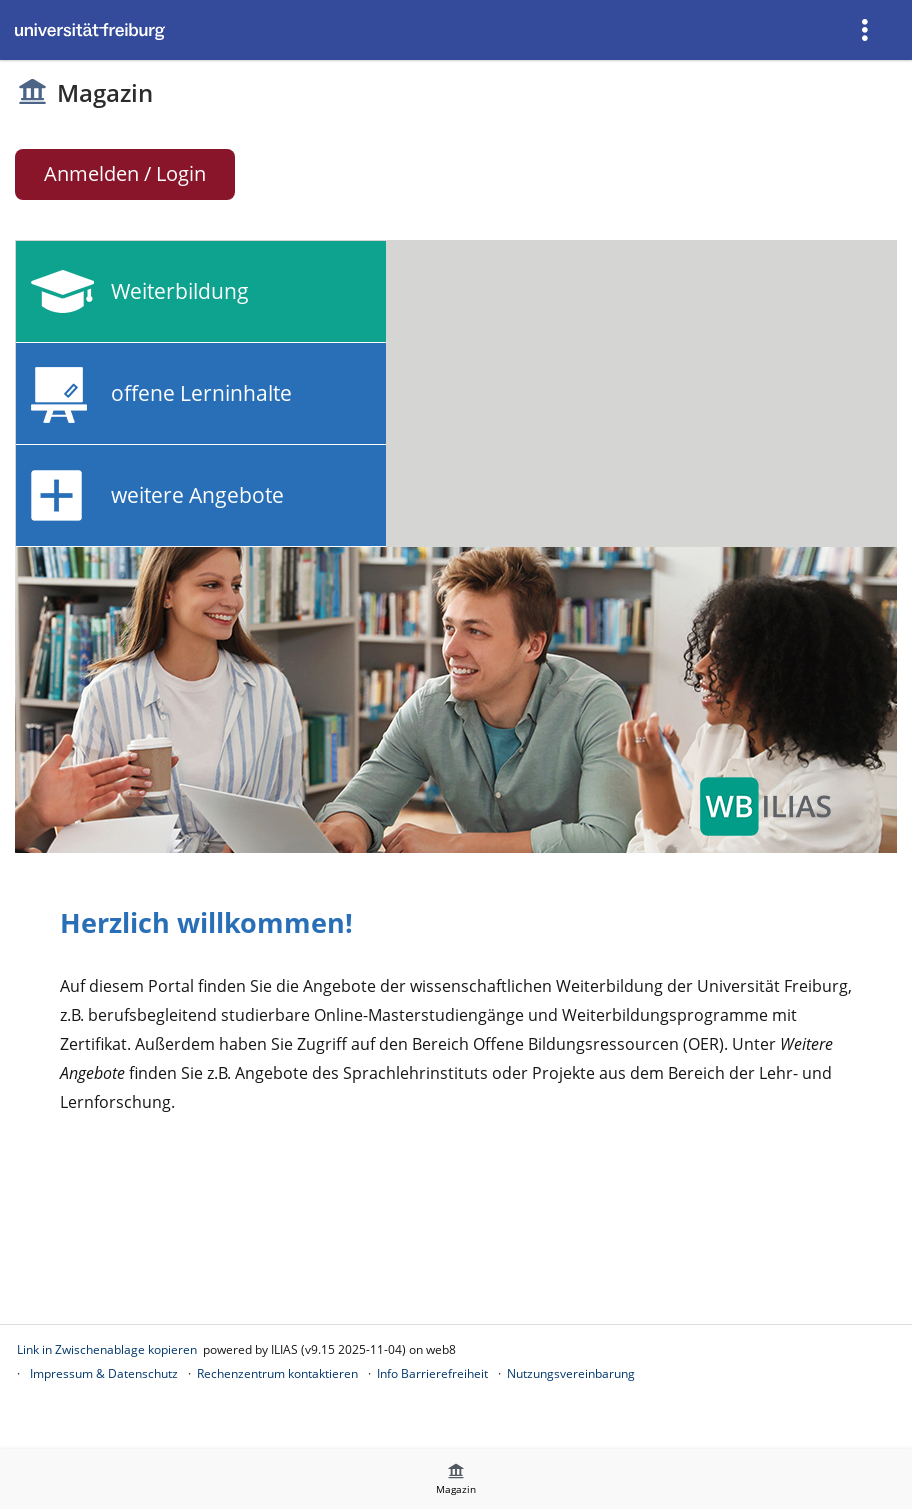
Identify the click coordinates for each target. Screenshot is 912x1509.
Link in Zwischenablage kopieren (107, 1349)
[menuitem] (867, 30)
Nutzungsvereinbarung (571, 1373)
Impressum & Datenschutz (104, 1373)
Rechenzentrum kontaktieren (277, 1373)
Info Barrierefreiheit (432, 1373)
